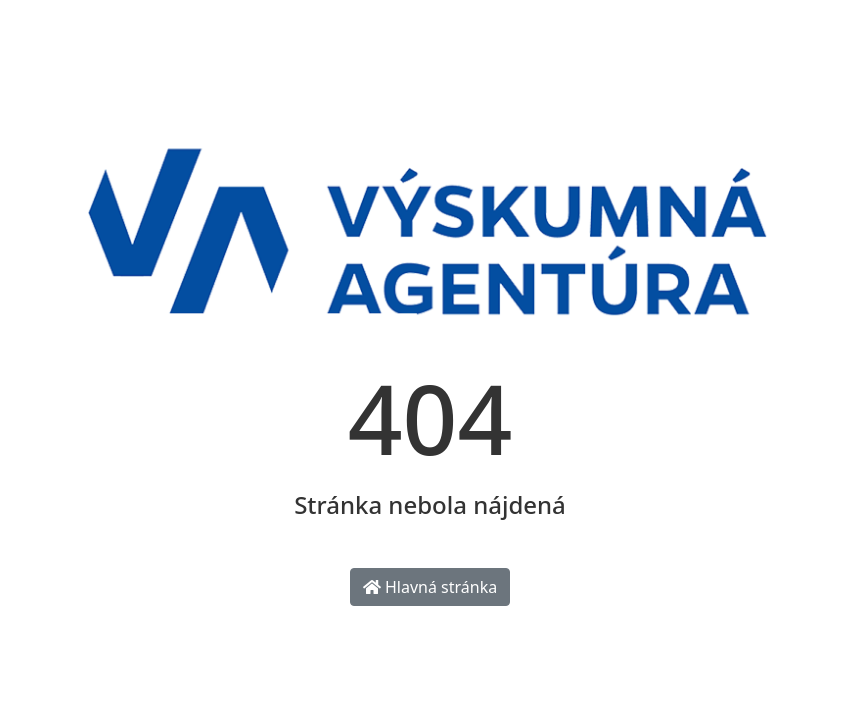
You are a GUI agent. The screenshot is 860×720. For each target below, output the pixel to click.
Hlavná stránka (430, 587)
